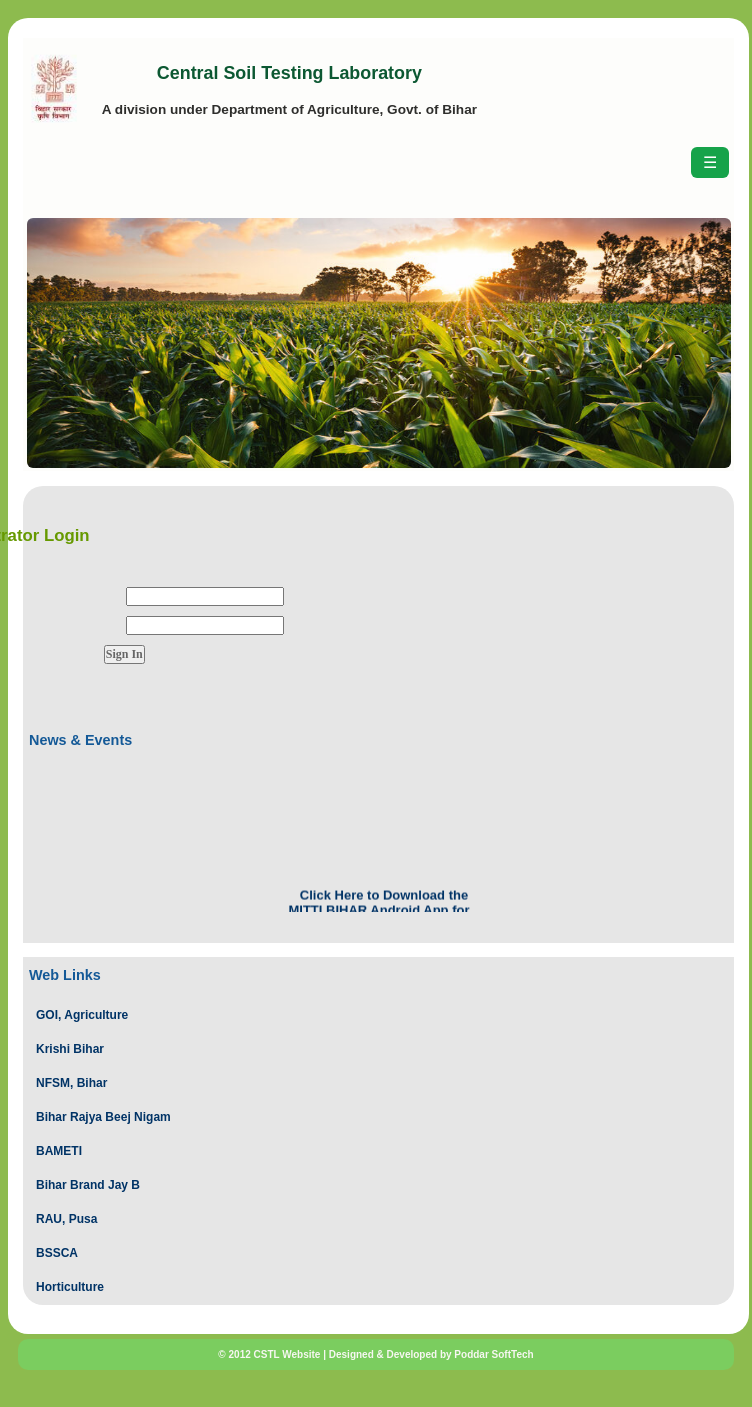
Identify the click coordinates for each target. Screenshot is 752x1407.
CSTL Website (287, 1354)
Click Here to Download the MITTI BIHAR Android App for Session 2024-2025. (378, 911)
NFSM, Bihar (71, 1083)
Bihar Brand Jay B (88, 1185)
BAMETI (59, 1151)
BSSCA (57, 1253)
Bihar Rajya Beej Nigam (103, 1117)
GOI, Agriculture (82, 1015)
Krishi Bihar (70, 1049)
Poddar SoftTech (493, 1354)
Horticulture (70, 1287)
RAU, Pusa (66, 1219)
